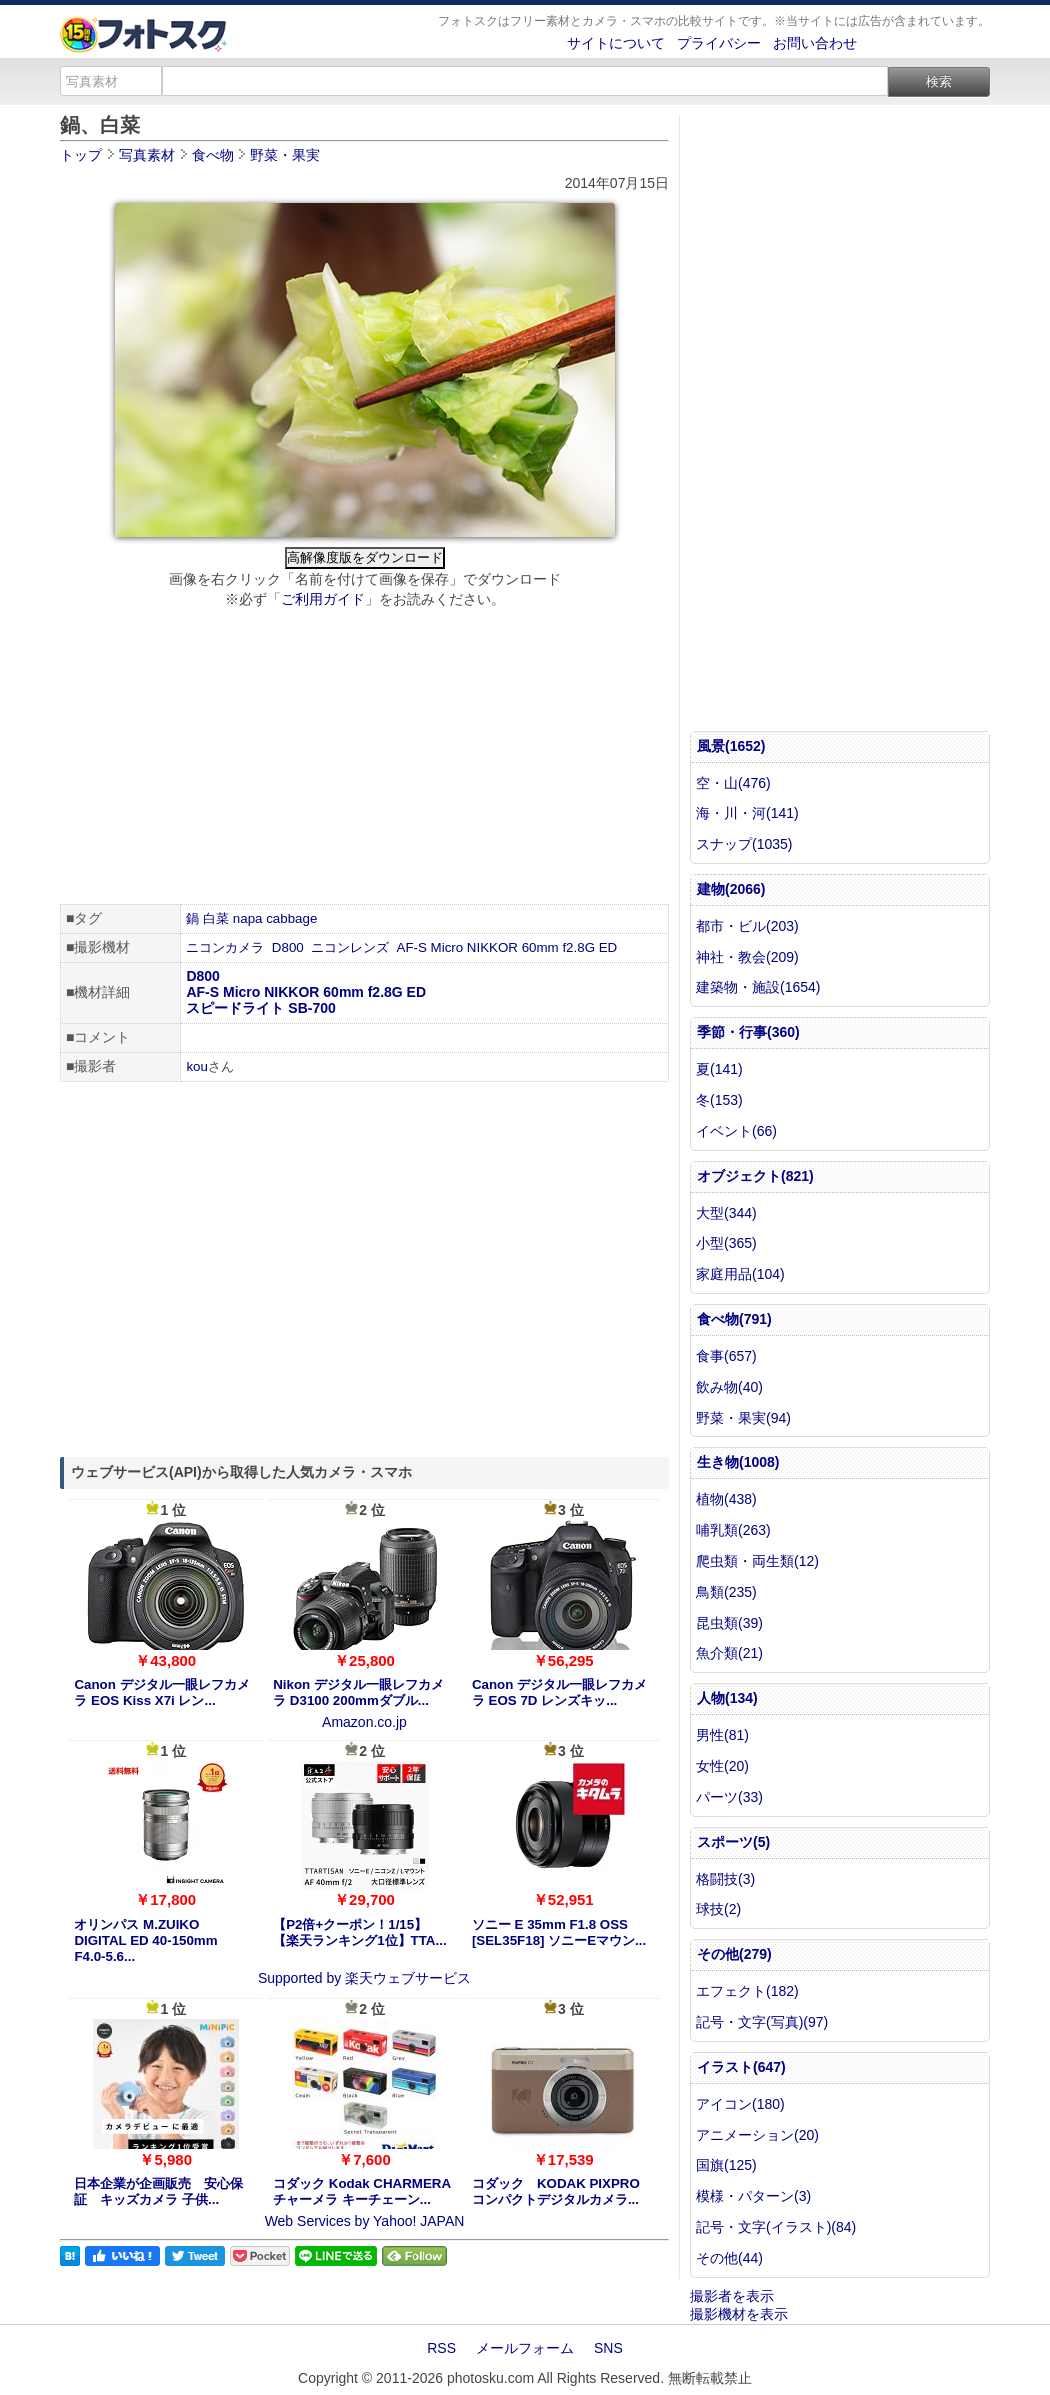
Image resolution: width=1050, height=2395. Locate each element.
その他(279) (734, 1954)
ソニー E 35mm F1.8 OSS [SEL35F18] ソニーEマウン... (559, 1932)
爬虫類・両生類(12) (757, 1561)
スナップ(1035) (744, 844)
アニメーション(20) (757, 2135)
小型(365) (726, 1243)
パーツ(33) (729, 1797)
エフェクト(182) (747, 1991)
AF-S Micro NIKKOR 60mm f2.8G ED (507, 947)
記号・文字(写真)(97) (762, 2022)
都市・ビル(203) (747, 926)
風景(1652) (731, 746)
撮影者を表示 (732, 2296)
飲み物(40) (729, 1387)
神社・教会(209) (747, 957)
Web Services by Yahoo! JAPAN (365, 2221)
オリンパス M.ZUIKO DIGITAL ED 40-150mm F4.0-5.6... (145, 1940)
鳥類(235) (726, 1592)
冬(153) (719, 1100)
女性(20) (722, 1766)
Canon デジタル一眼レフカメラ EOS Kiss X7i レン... (161, 1692)
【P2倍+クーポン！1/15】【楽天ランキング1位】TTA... (359, 1932)
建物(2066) (731, 889)
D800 (288, 947)
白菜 (216, 918)
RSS (441, 2348)
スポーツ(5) (733, 1842)
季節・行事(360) (748, 1032)
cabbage (291, 918)
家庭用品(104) (740, 1274)
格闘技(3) (725, 1879)
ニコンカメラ (225, 947)
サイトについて (616, 43)
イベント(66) (736, 1131)
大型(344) (726, 1213)
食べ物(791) (734, 1319)
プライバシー (719, 43)
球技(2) (718, 1909)
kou (197, 1066)
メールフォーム (525, 2348)
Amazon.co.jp (364, 1722)
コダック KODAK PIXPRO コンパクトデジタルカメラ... (556, 2191)
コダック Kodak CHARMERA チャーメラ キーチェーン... (361, 2191)
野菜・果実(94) (743, 1418)
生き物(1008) (738, 1462)
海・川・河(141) (747, 813)
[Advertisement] (364, 759)
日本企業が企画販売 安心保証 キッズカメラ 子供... (158, 2191)
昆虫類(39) (729, 1623)
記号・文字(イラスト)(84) (776, 2227)
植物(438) (726, 1499)
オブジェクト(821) (755, 1176)
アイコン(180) (740, 2104)
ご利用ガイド (323, 599)
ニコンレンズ (350, 947)
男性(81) (722, 1735)
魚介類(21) (729, 1653)
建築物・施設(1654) (758, 987)
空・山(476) (733, 783)
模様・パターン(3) (753, 2196)
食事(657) (726, 1356)
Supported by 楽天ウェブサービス (364, 1978)
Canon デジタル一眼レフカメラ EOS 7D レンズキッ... (559, 1692)
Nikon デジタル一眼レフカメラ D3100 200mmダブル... (358, 1692)
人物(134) (727, 1698)
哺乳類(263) (733, 1530)
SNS (608, 2348)
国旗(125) (726, 2165)
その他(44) (729, 2258)
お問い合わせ (815, 43)
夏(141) (719, 1069)
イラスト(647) (741, 2067)
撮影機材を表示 (739, 2314)
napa (248, 918)
